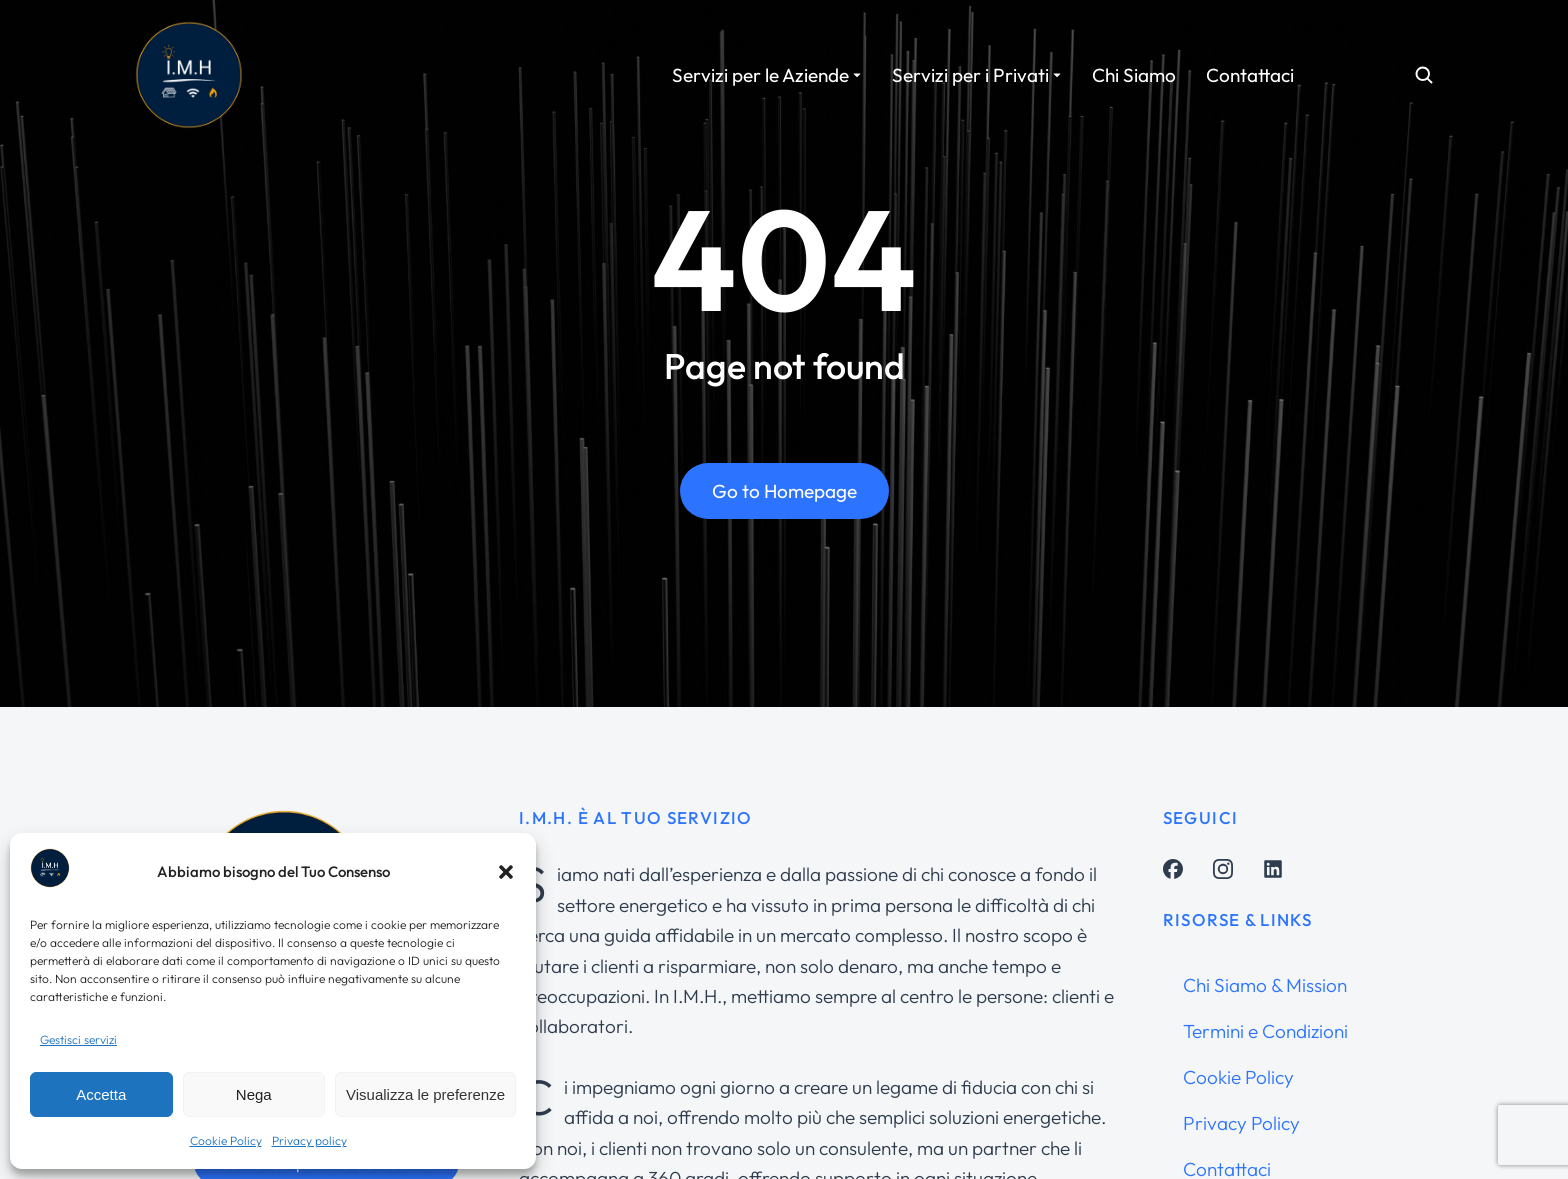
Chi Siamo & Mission (1265, 985)
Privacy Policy (1241, 1123)
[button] (506, 872)
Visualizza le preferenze (425, 1094)
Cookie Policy (226, 1140)
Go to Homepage (784, 492)
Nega (254, 1094)
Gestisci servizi (78, 1039)
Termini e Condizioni (1265, 1031)
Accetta (101, 1094)
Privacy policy (309, 1140)
